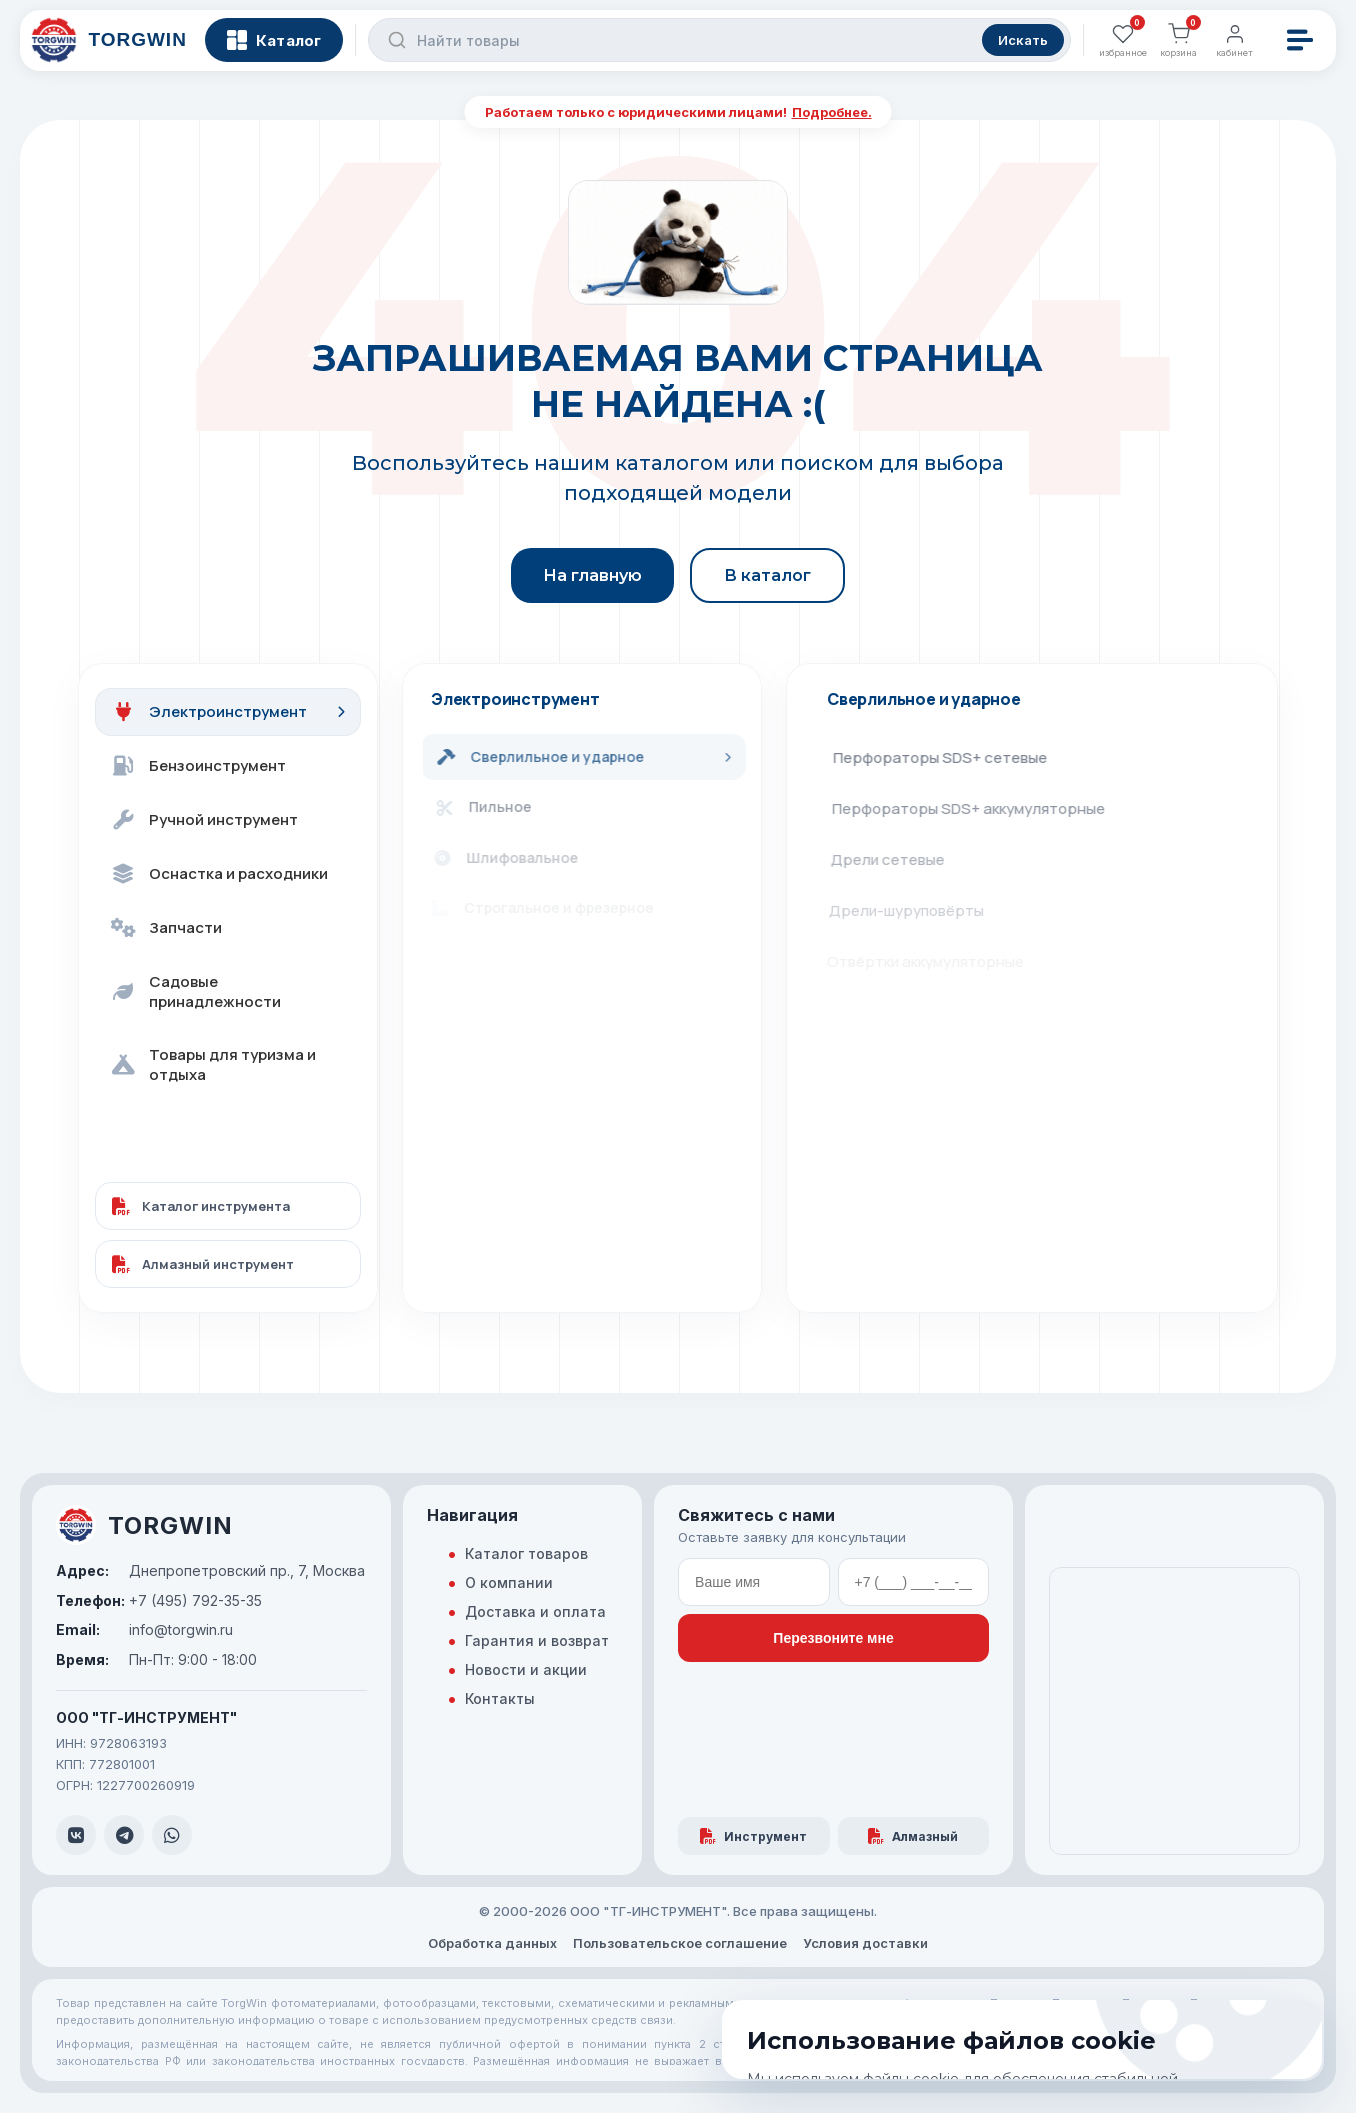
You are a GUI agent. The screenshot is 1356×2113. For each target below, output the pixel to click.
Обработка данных (492, 1943)
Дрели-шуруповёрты (913, 910)
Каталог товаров (526, 1553)
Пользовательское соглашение (680, 1943)
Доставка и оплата (535, 1611)
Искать (1017, 50)
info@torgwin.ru (144, 1630)
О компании (509, 1582)
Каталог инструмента (201, 1206)
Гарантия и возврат (537, 1640)
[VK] (76, 1835)
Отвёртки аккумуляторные (934, 961)
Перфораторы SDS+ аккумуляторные (972, 808)
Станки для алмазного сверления (959, 1063)
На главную (592, 575)
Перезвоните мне (833, 1638)
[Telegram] (124, 1835)
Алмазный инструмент (203, 1264)
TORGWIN (144, 1525)
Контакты (500, 1698)
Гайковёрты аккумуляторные (941, 1012)
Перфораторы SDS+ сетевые (943, 757)
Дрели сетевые (893, 859)
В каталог (767, 575)
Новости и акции (526, 1669)
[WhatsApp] (172, 1835)
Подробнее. (832, 112)
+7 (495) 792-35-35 (159, 1601)
